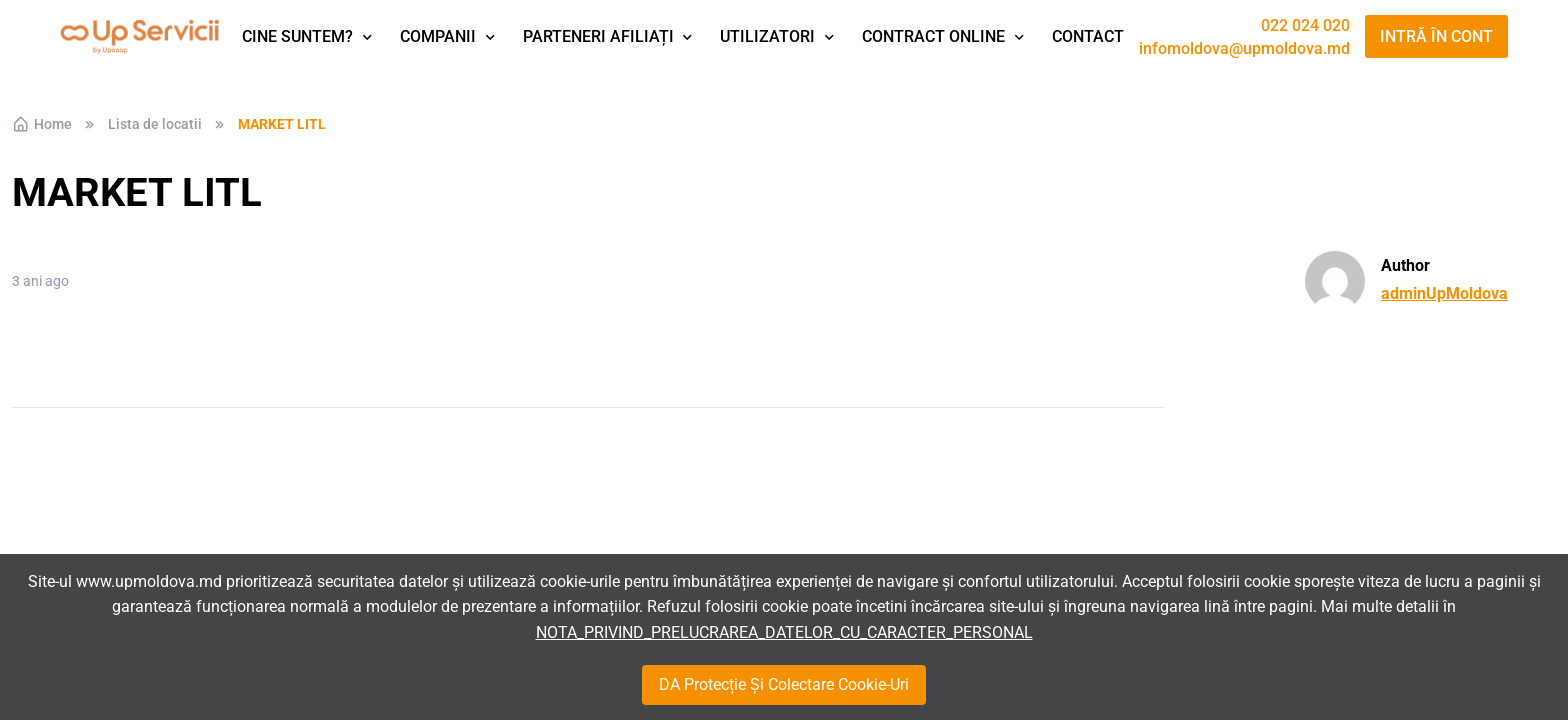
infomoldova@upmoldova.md (1244, 49)
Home (42, 124)
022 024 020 (1305, 26)
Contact (1088, 36)
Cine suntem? (297, 36)
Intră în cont (1436, 36)
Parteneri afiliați (598, 36)
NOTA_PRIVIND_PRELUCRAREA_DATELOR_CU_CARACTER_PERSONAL (784, 632)
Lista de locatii (155, 124)
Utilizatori (767, 36)
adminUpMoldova (1444, 293)
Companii (438, 36)
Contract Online (933, 36)
